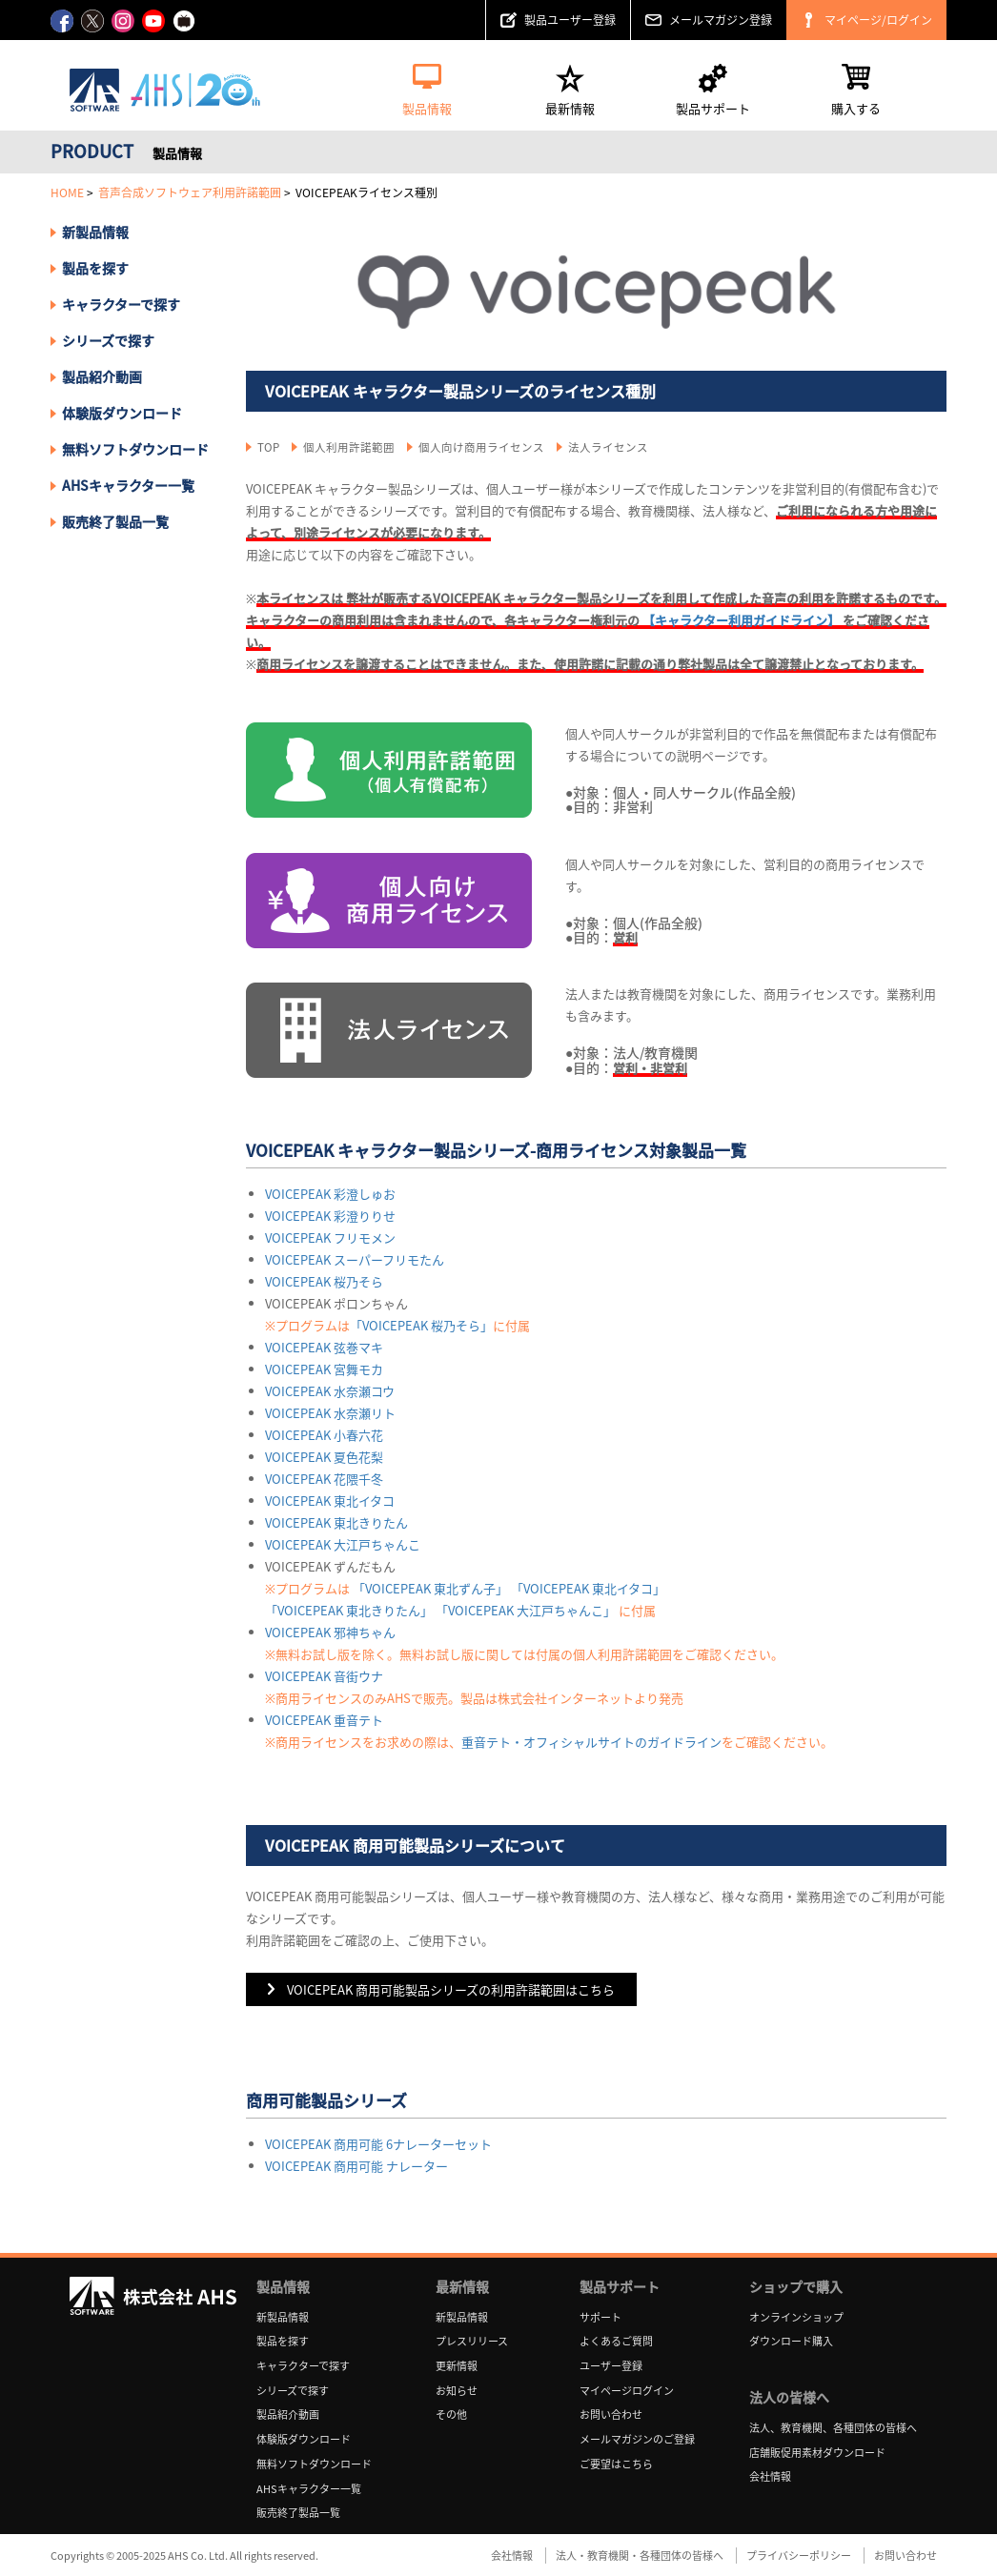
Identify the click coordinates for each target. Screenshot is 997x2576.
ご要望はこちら (616, 2464)
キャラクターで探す (303, 2366)
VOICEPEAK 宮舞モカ (324, 1369)
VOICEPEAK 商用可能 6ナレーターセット (378, 2144)
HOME (67, 192)
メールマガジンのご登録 (637, 2439)
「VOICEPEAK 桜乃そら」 (421, 1325)
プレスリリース (472, 2341)
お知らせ (457, 2391)
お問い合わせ (611, 2414)
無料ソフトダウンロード (135, 448)
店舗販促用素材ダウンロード (817, 2452)
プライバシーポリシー (798, 2555)
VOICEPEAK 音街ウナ (324, 1676)
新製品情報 (95, 231)
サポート (600, 2317)
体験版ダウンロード (122, 412)
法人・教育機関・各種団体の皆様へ (639, 2555)
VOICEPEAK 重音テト (324, 1720)
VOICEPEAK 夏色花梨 (324, 1457)
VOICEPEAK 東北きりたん (336, 1522)
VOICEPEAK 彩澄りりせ (330, 1216)
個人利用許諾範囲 (349, 447)
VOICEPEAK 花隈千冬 (324, 1479)
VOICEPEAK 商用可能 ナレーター (356, 2166)
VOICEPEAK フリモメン (330, 1237)
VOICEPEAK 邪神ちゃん (330, 1632)
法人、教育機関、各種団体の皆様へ (833, 2428)
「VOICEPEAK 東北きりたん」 (349, 1610)
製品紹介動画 (102, 376)
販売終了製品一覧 (115, 521)
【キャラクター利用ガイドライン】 (741, 620)
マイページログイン (627, 2391)
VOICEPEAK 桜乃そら (324, 1281)
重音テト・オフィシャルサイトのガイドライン (591, 1742)
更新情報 (457, 2366)
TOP (268, 447)
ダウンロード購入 (791, 2341)
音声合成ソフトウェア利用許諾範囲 (189, 192)
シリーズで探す (292, 2391)
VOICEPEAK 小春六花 (324, 1435)
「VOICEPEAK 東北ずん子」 (430, 1588)
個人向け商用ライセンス (481, 447)
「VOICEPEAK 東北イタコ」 (588, 1588)
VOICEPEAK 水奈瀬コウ (330, 1391)
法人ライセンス (608, 447)
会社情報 (770, 2476)
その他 (451, 2414)
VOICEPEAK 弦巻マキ (324, 1347)
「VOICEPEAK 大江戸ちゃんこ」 (526, 1610)
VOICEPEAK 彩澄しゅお (330, 1194)
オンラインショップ (796, 2317)
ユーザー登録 (611, 2366)
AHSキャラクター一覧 (128, 485)
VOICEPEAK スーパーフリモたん (354, 1259)
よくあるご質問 (616, 2341)
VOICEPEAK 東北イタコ (330, 1500)
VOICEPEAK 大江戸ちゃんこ (342, 1544)
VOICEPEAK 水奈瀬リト (330, 1413)
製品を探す (95, 267)
